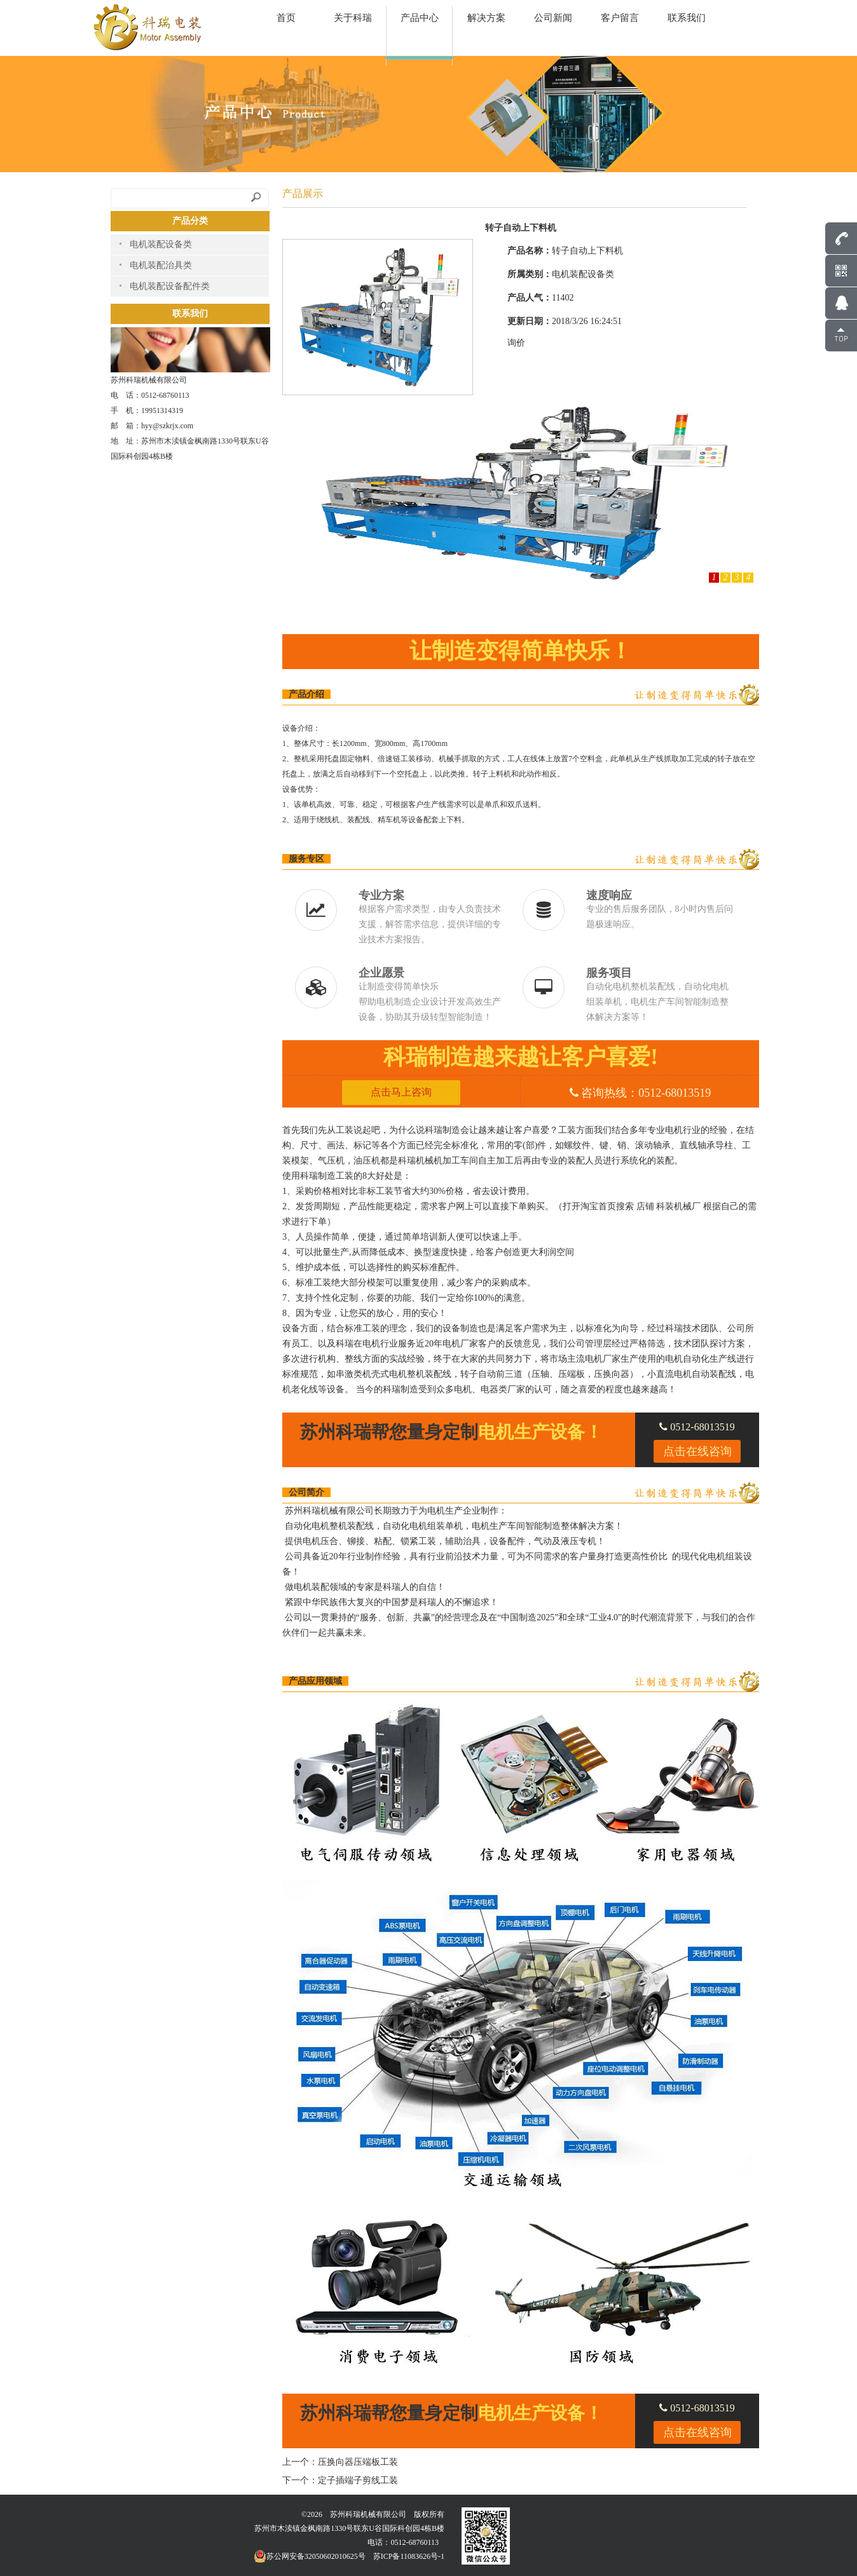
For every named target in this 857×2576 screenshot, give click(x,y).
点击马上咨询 (401, 1092)
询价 (516, 343)
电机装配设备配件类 (170, 286)
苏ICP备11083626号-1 (408, 2556)
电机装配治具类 (161, 265)
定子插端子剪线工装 (358, 2480)
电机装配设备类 (161, 244)
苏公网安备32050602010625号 (310, 2556)
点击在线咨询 (697, 1451)
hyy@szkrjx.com (167, 425)
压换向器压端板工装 (358, 2462)
